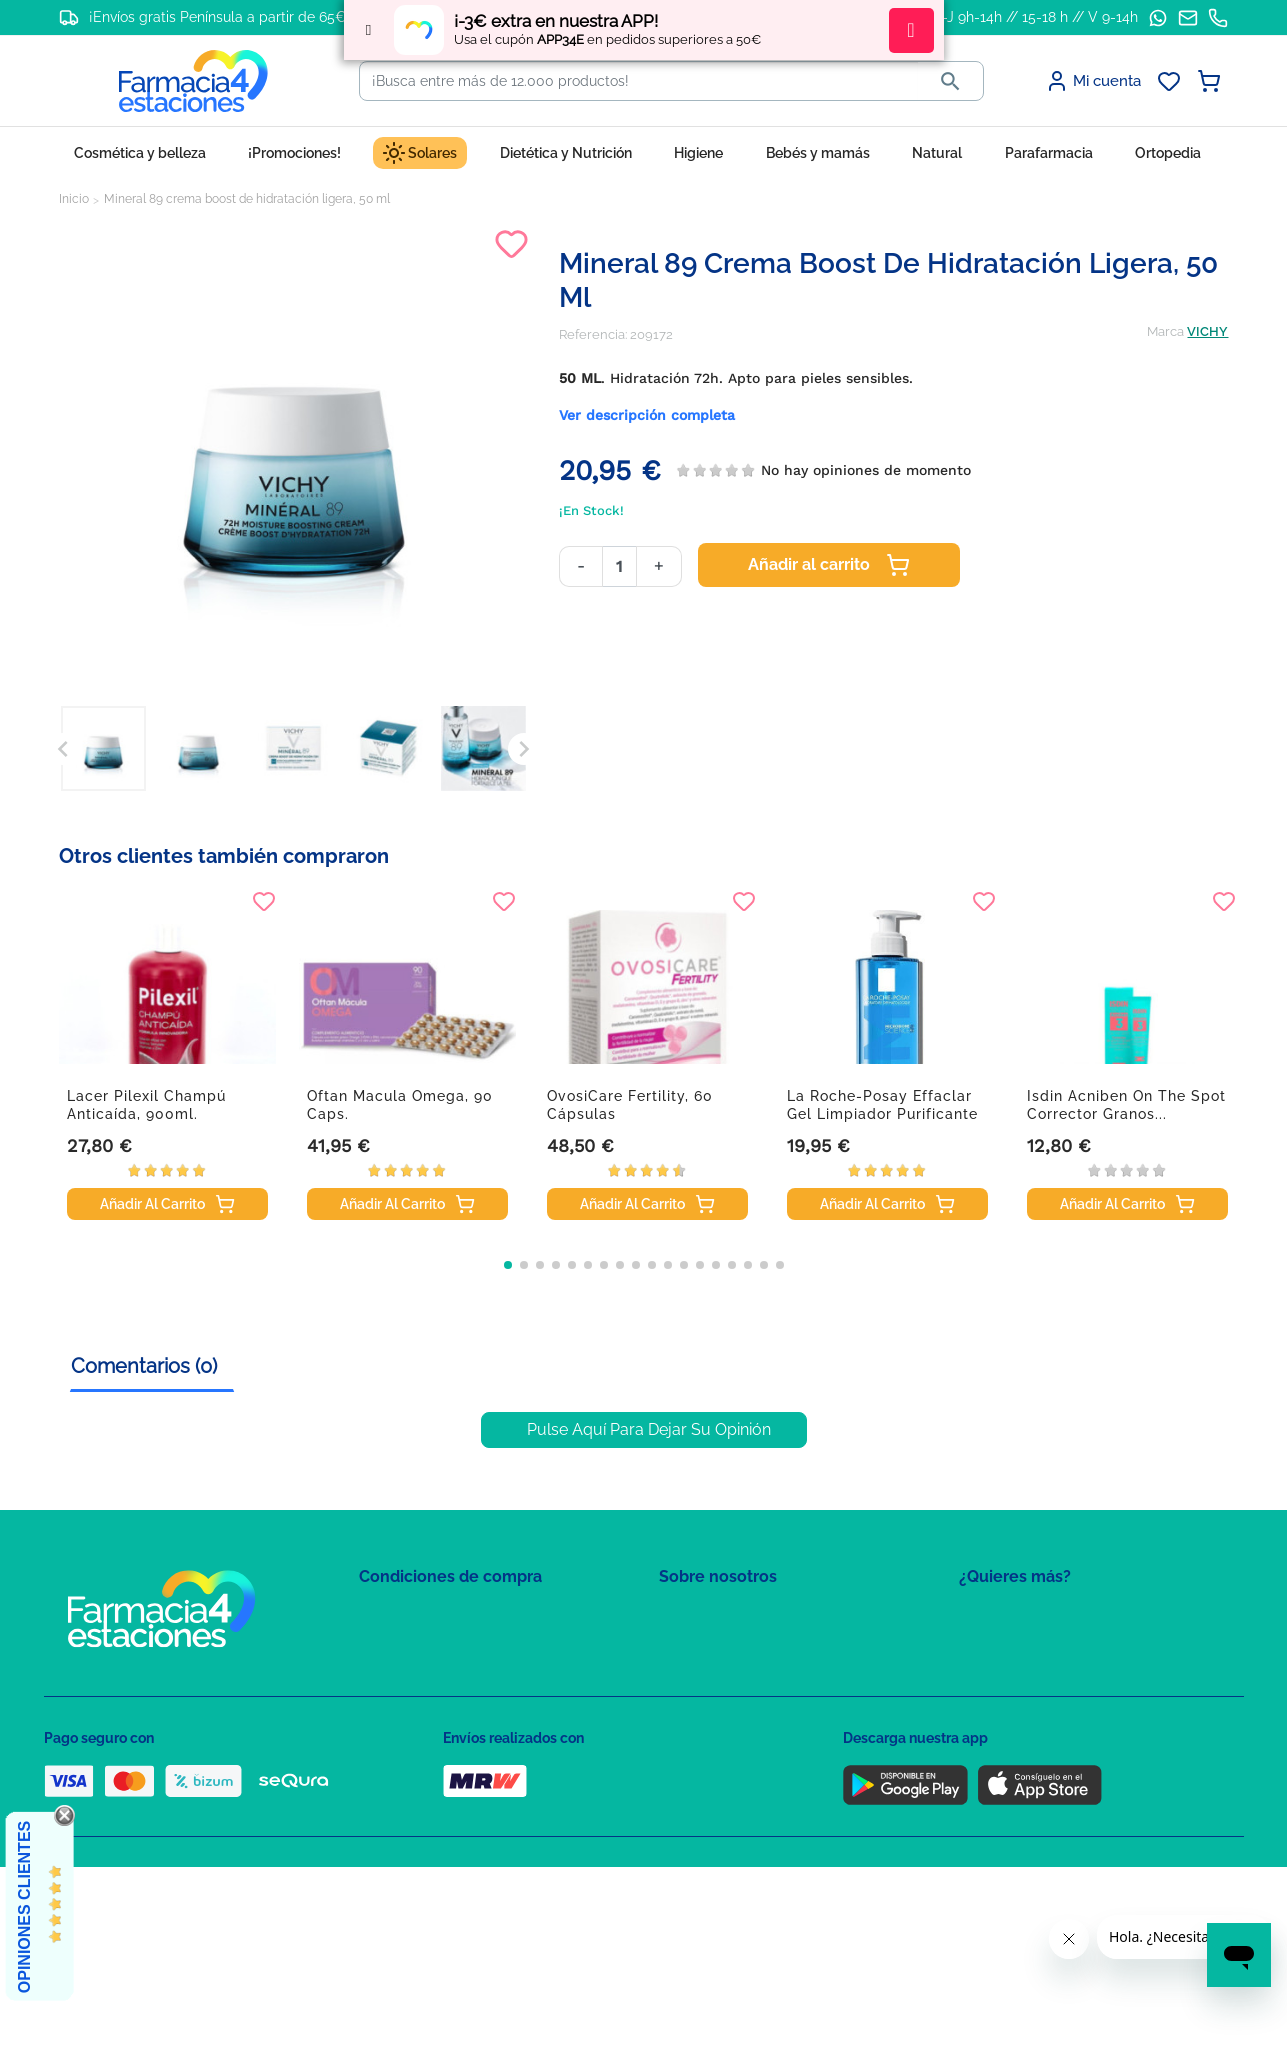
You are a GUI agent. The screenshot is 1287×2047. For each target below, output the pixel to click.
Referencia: (593, 334)
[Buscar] (639, 81)
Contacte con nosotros (727, 1674)
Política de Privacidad (423, 1645)
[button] (508, 1265)
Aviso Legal (394, 1703)
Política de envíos (412, 1761)
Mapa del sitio (700, 1616)
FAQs (675, 1645)
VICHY (1207, 331)
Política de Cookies (416, 1674)
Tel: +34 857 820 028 (719, 1732)
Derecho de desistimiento (437, 1790)
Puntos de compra (414, 1732)
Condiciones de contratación (446, 1616)
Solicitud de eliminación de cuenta (764, 1703)
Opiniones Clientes (24, 1907)
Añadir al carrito (829, 565)
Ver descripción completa (647, 415)
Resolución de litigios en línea (449, 1819)
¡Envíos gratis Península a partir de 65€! (219, 17)
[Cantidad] (619, 566)
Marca (1165, 331)
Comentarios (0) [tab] (144, 1366)
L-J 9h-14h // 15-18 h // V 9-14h (1036, 17)
